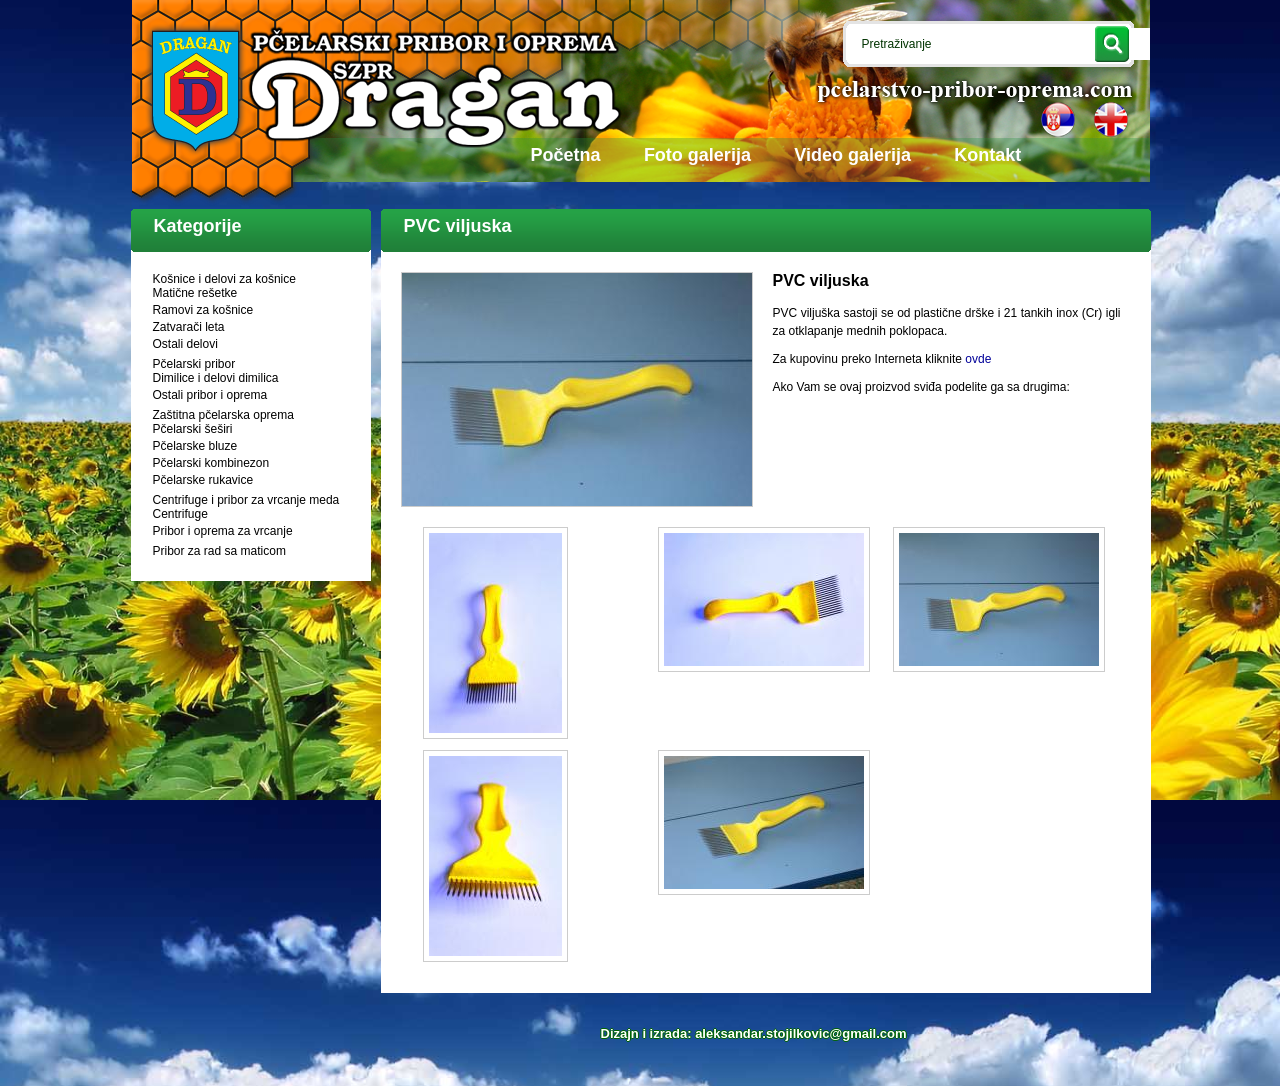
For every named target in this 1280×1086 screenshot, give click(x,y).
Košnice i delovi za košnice (224, 279)
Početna (566, 155)
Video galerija (852, 155)
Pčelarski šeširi (193, 429)
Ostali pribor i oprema (210, 395)
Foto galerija (697, 155)
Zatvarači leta (189, 327)
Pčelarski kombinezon (211, 463)
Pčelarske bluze (195, 446)
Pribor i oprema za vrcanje (223, 531)
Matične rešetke (195, 293)
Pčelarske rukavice (203, 480)
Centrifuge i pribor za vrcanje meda (246, 500)
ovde (978, 359)
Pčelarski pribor (194, 364)
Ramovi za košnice (203, 310)
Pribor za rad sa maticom (219, 551)
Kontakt (987, 155)
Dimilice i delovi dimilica (216, 378)
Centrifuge (180, 514)
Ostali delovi (185, 344)
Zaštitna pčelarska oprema (223, 415)
